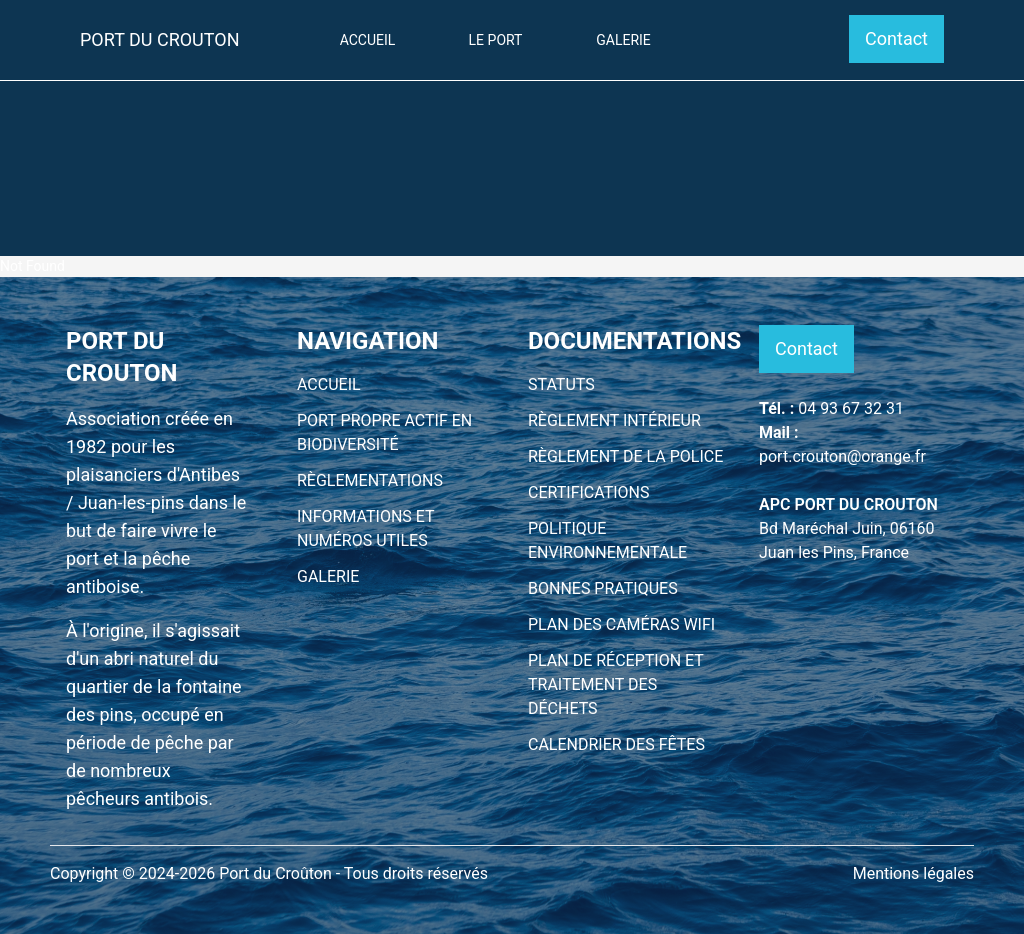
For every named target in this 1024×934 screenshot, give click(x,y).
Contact (896, 38)
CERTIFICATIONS (589, 492)
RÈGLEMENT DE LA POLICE (625, 456)
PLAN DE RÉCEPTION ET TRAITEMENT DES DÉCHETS (616, 684)
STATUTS (561, 384)
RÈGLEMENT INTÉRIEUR (614, 420)
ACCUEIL (329, 384)
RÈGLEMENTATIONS (370, 480)
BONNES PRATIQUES (603, 588)
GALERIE (328, 576)
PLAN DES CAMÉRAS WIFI (621, 624)
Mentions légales (913, 873)
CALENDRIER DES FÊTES (616, 744)
